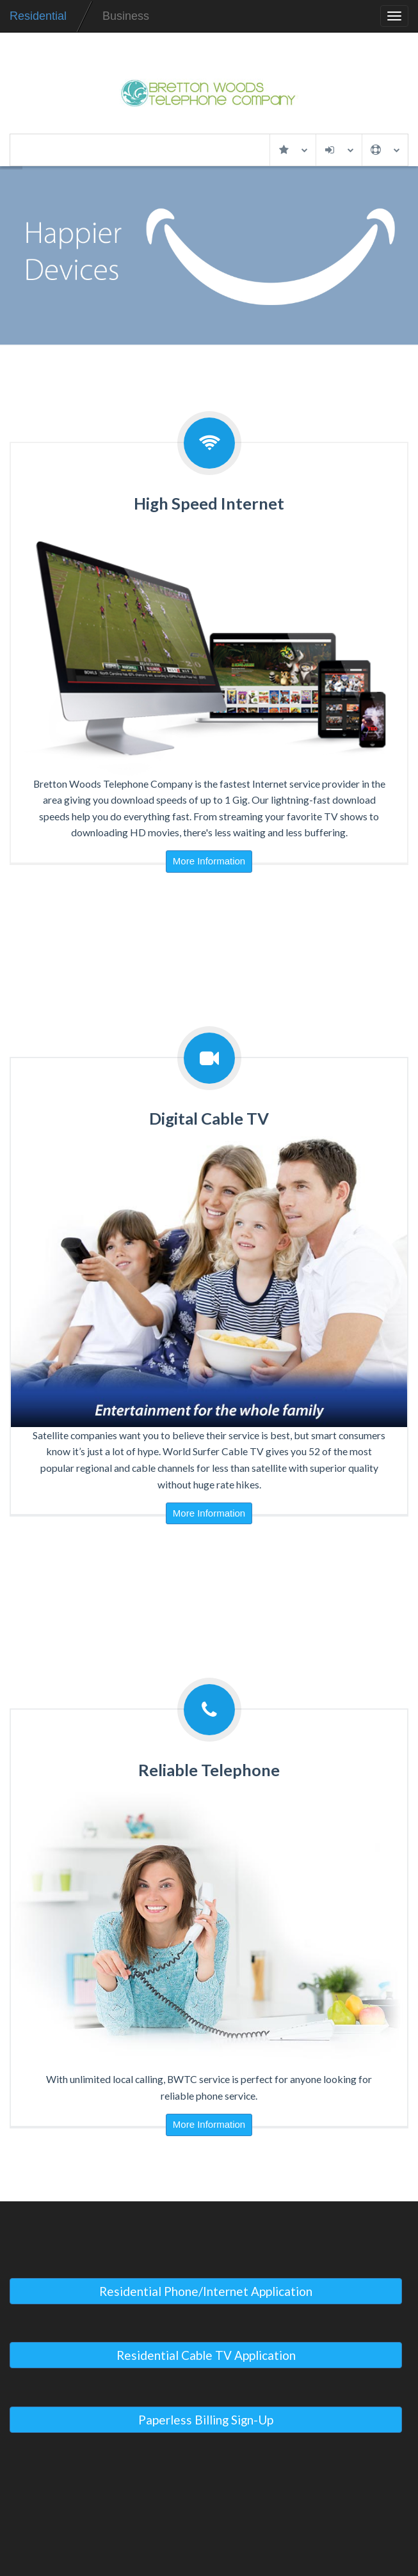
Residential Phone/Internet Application (205, 2291)
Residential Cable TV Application (206, 2355)
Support (385, 150)
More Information (209, 860)
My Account (339, 150)
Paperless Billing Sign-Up (205, 2419)
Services (293, 150)
